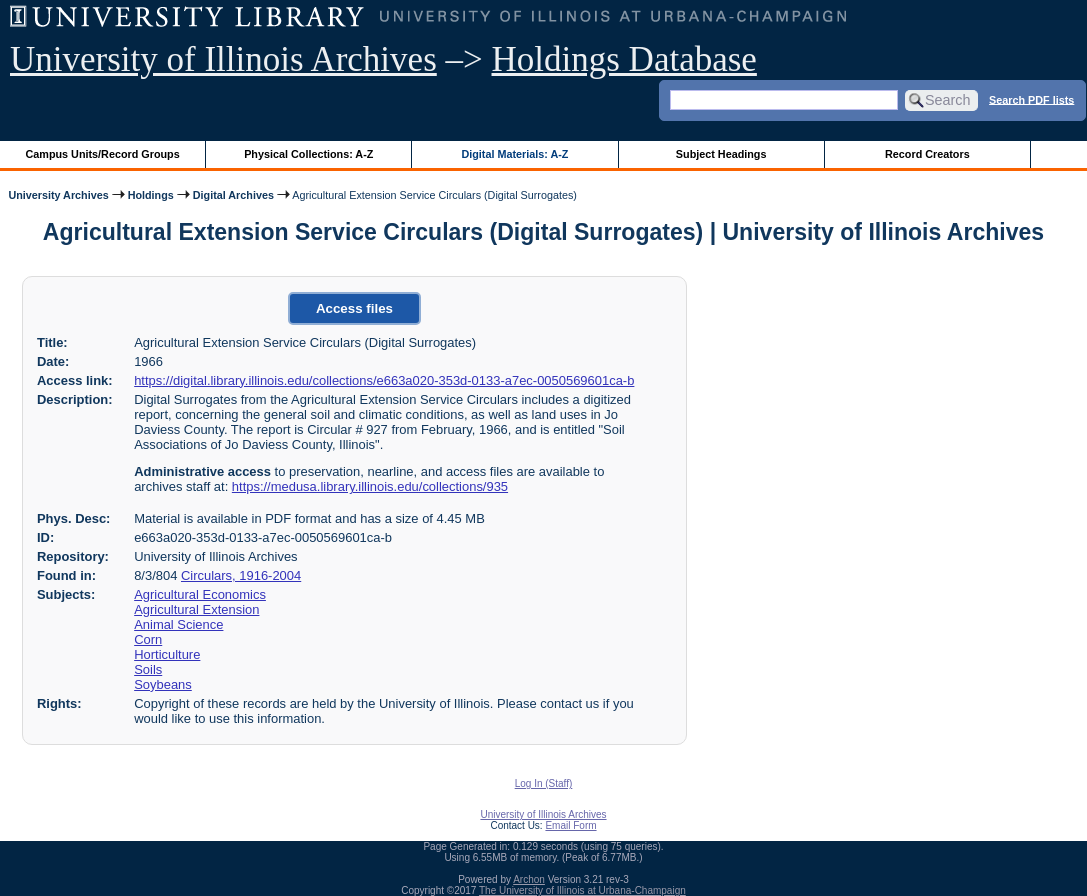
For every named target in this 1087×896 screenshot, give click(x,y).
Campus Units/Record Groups (103, 154)
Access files (354, 308)
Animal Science (178, 624)
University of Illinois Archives (223, 59)
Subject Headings (721, 154)
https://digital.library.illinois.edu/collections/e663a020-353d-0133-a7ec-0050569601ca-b (384, 380)
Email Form (570, 825)
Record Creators (927, 154)
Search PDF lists (1031, 99)
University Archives (58, 195)
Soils (148, 669)
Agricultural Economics (200, 594)
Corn (148, 639)
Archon (529, 879)
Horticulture (167, 654)
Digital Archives (233, 195)
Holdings (151, 195)
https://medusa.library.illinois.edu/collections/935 (370, 486)
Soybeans (163, 684)
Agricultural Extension (196, 609)
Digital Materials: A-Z (514, 154)
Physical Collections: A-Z (308, 154)
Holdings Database (624, 59)
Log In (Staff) (544, 783)
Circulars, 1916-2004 (241, 575)
